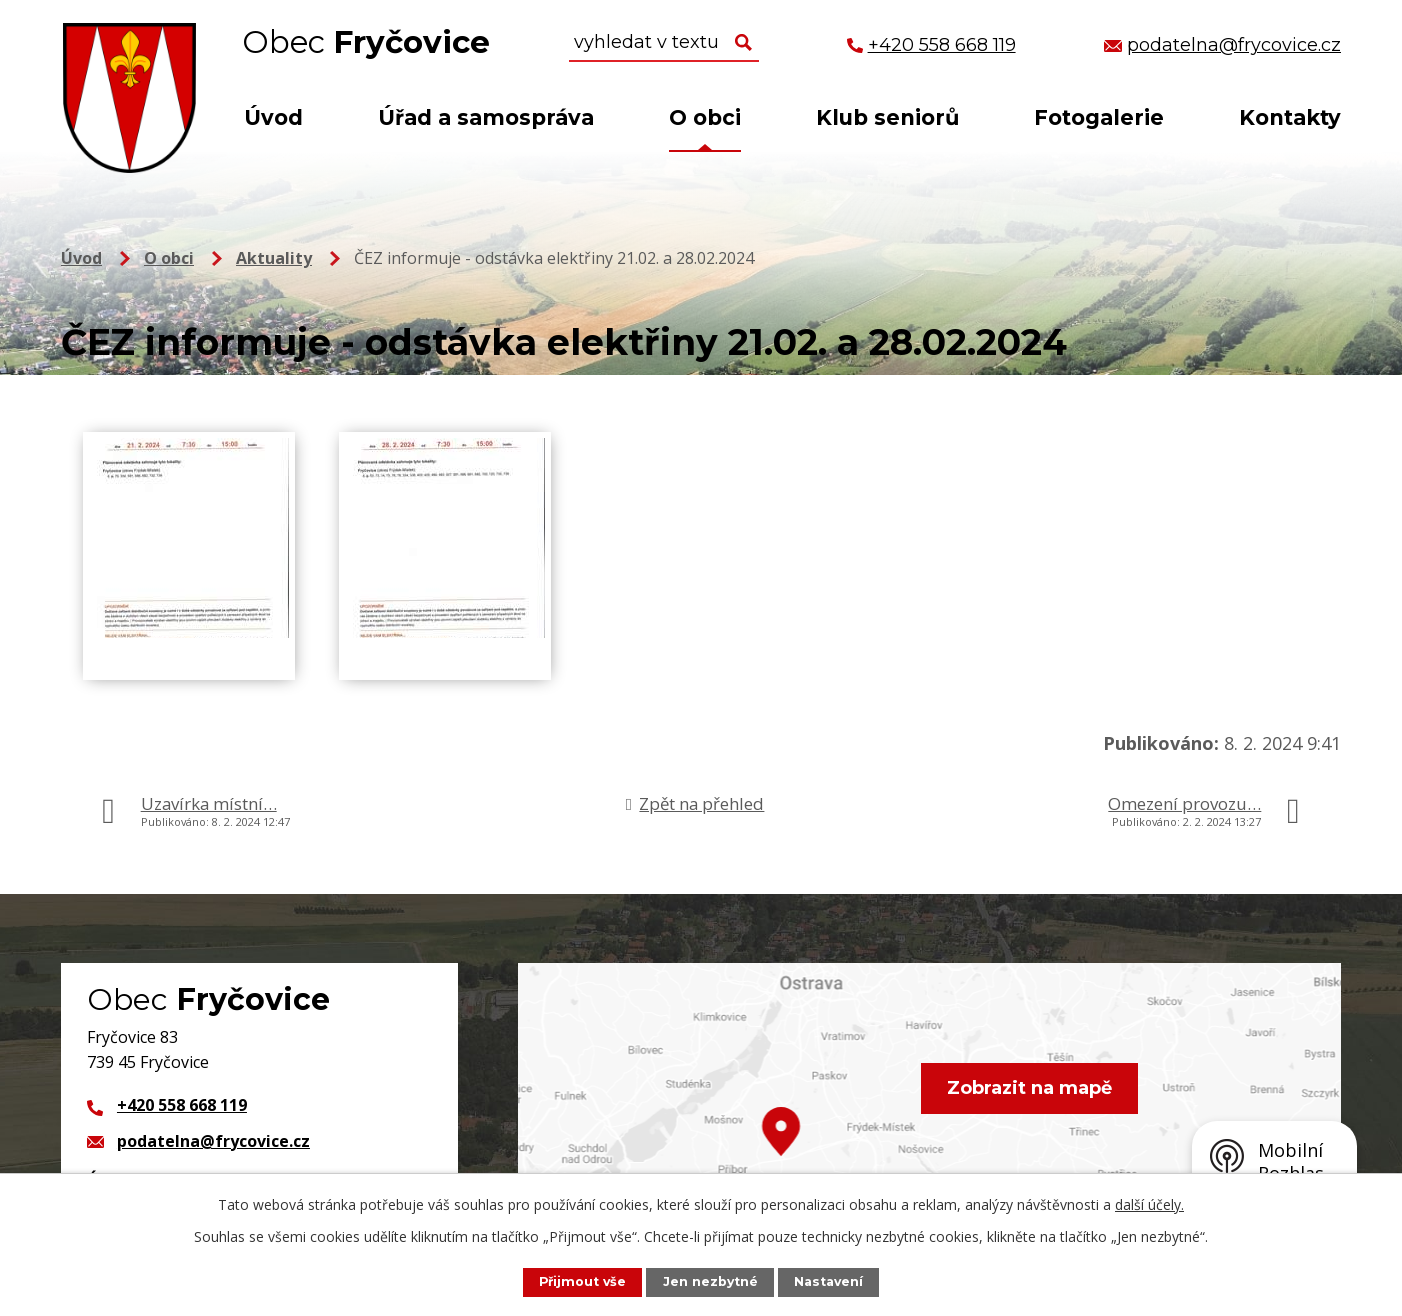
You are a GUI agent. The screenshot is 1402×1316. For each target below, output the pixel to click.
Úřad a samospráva (486, 117)
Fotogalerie (1099, 117)
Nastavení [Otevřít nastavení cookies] (830, 1281)
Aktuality (274, 258)
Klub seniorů (887, 117)
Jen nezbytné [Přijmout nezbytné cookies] (711, 1281)
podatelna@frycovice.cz (213, 1141)
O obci (705, 117)
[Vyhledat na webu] (664, 43)
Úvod (273, 117)
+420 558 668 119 (182, 1105)
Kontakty (1290, 117)
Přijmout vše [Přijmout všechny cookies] (581, 1281)
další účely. (1149, 1204)
